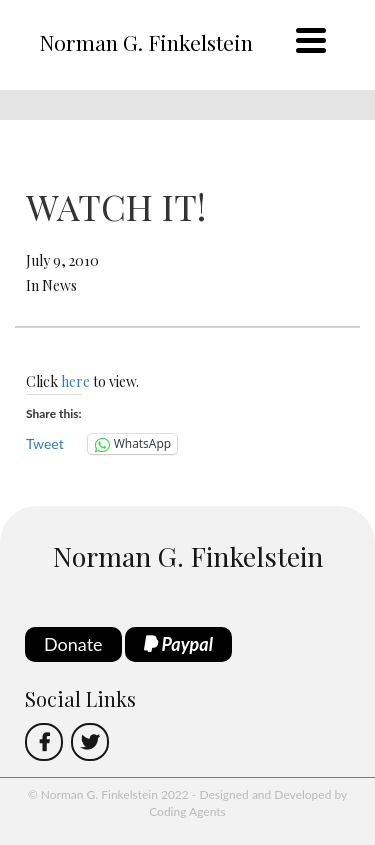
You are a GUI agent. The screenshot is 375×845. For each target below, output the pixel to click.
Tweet (45, 443)
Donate (73, 644)
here (75, 381)
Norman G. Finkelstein (146, 42)
